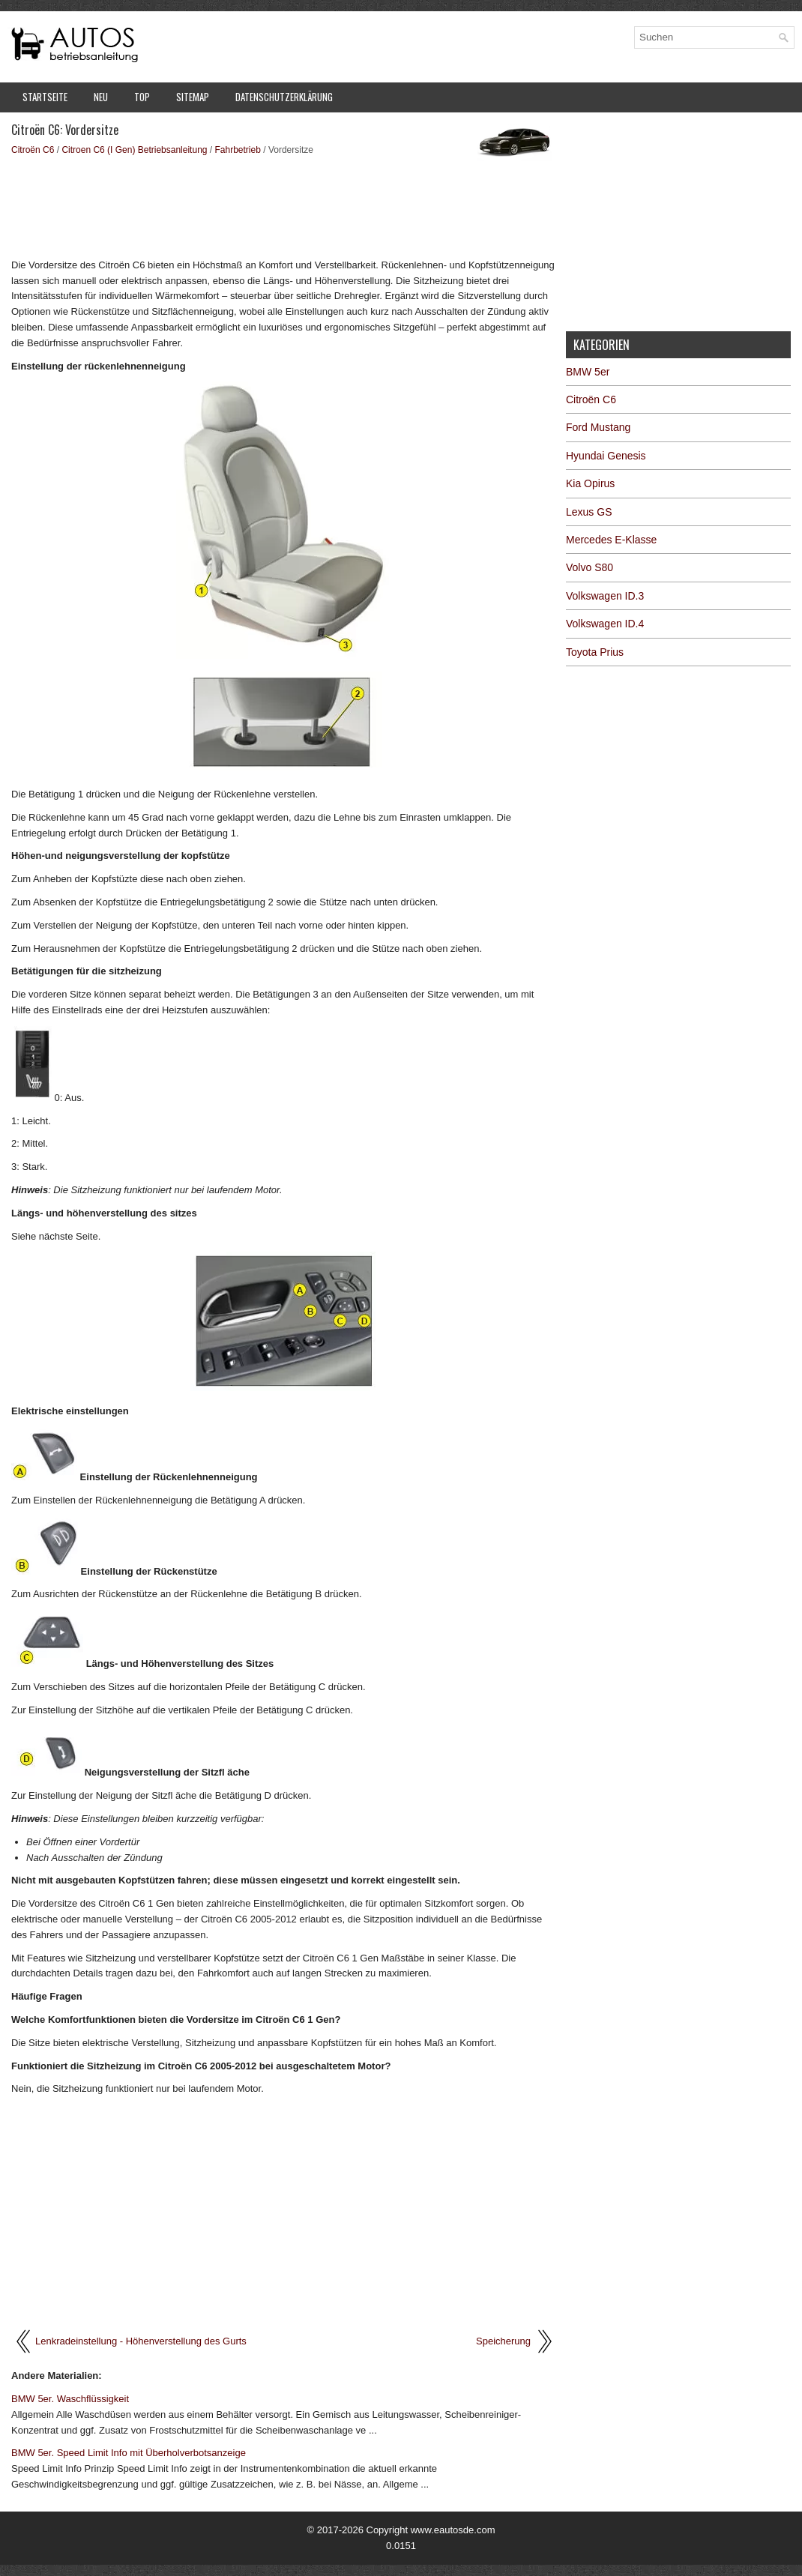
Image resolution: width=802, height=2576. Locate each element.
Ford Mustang (598, 427)
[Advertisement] (283, 206)
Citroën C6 (32, 150)
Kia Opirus (590, 483)
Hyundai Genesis (606, 456)
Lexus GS (589, 512)
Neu (101, 96)
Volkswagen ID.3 (605, 596)
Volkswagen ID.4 (605, 624)
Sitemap (192, 96)
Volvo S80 (589, 567)
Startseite (44, 96)
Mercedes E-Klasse (611, 540)
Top (142, 96)
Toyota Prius (595, 652)
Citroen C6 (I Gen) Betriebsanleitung (134, 150)
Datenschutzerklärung (284, 96)
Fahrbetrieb (238, 150)
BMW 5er (587, 372)
